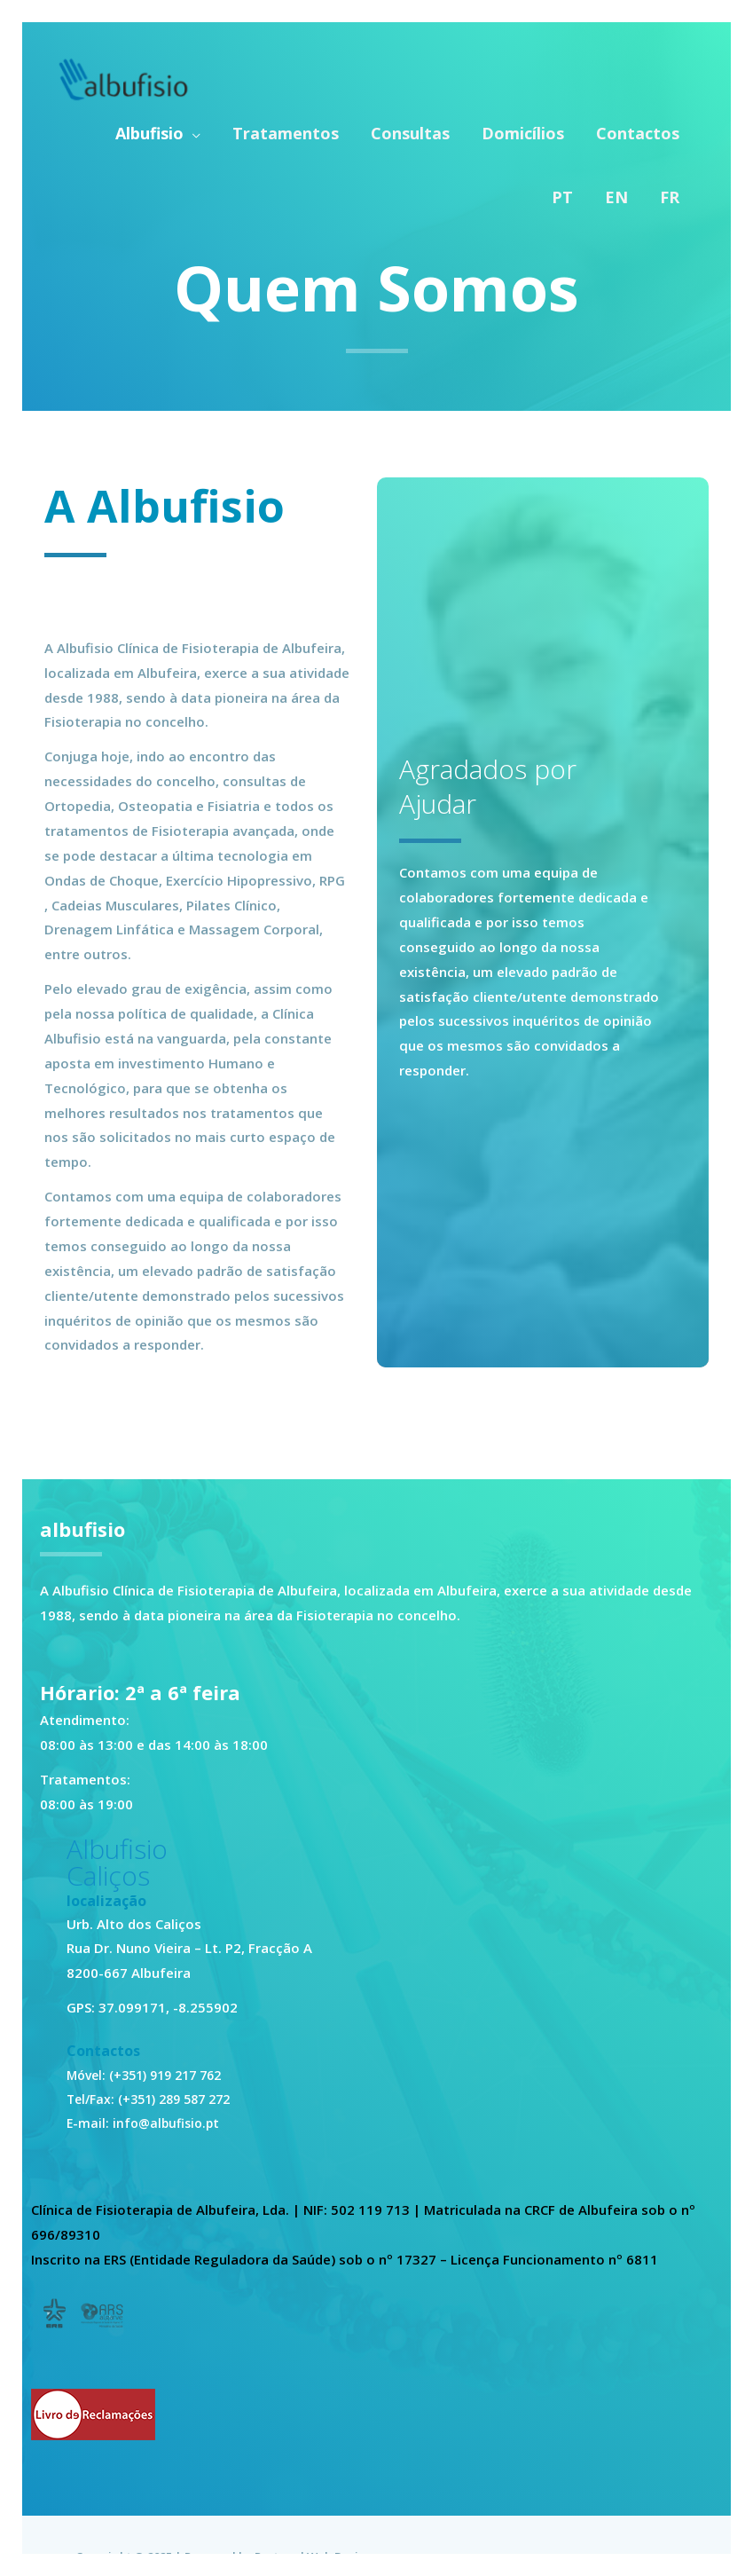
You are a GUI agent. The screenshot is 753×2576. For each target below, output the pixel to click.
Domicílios (523, 131)
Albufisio (149, 131)
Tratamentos (285, 131)
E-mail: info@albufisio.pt (146, 2122)
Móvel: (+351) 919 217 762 (151, 2075)
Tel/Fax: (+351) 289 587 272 (156, 2098)
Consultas (410, 131)
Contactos (637, 131)
